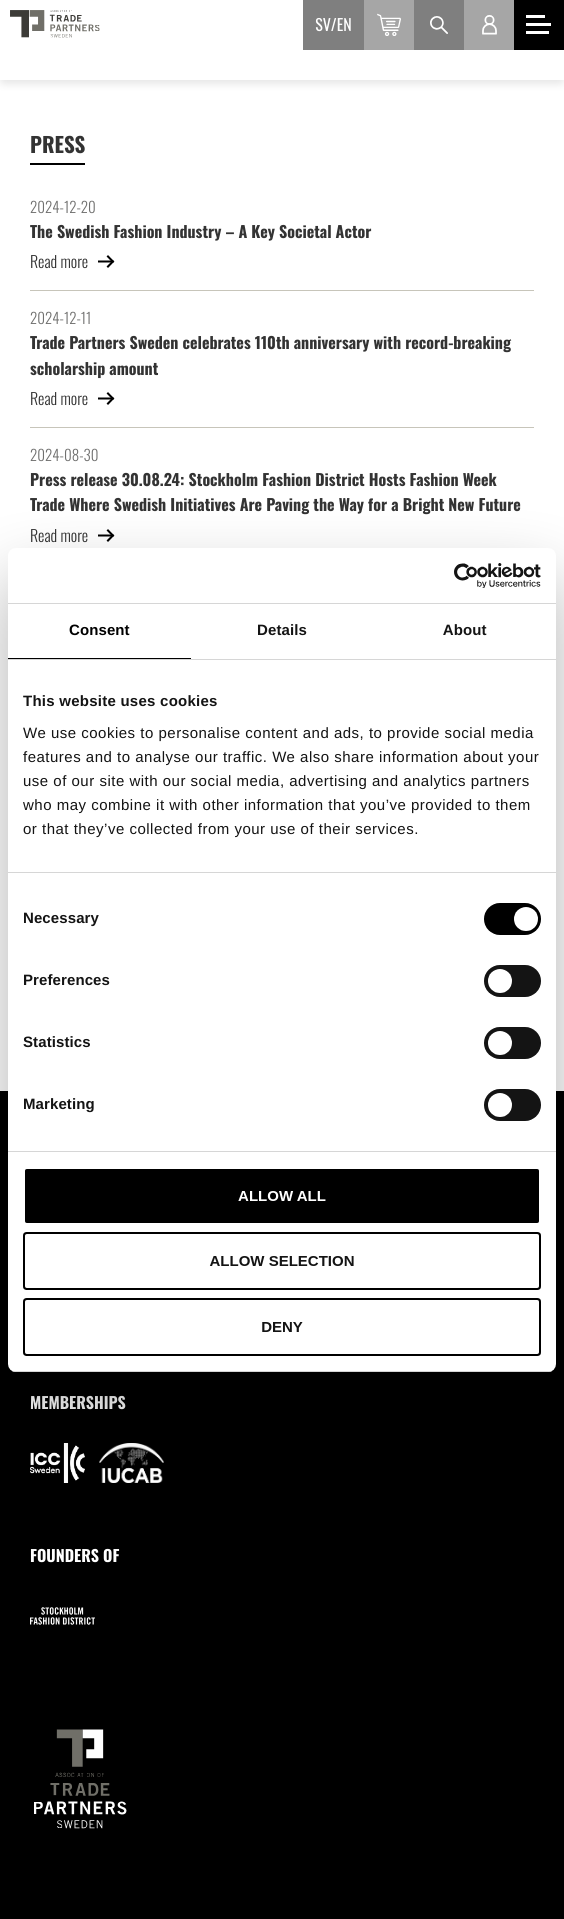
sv (323, 24)
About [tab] (465, 630)
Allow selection (282, 1260)
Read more (73, 261)
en (344, 24)
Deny (282, 1326)
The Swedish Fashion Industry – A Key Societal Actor (200, 231)
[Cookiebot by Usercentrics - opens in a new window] (453, 576)
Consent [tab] (99, 630)
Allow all (282, 1195)
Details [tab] (282, 630)
